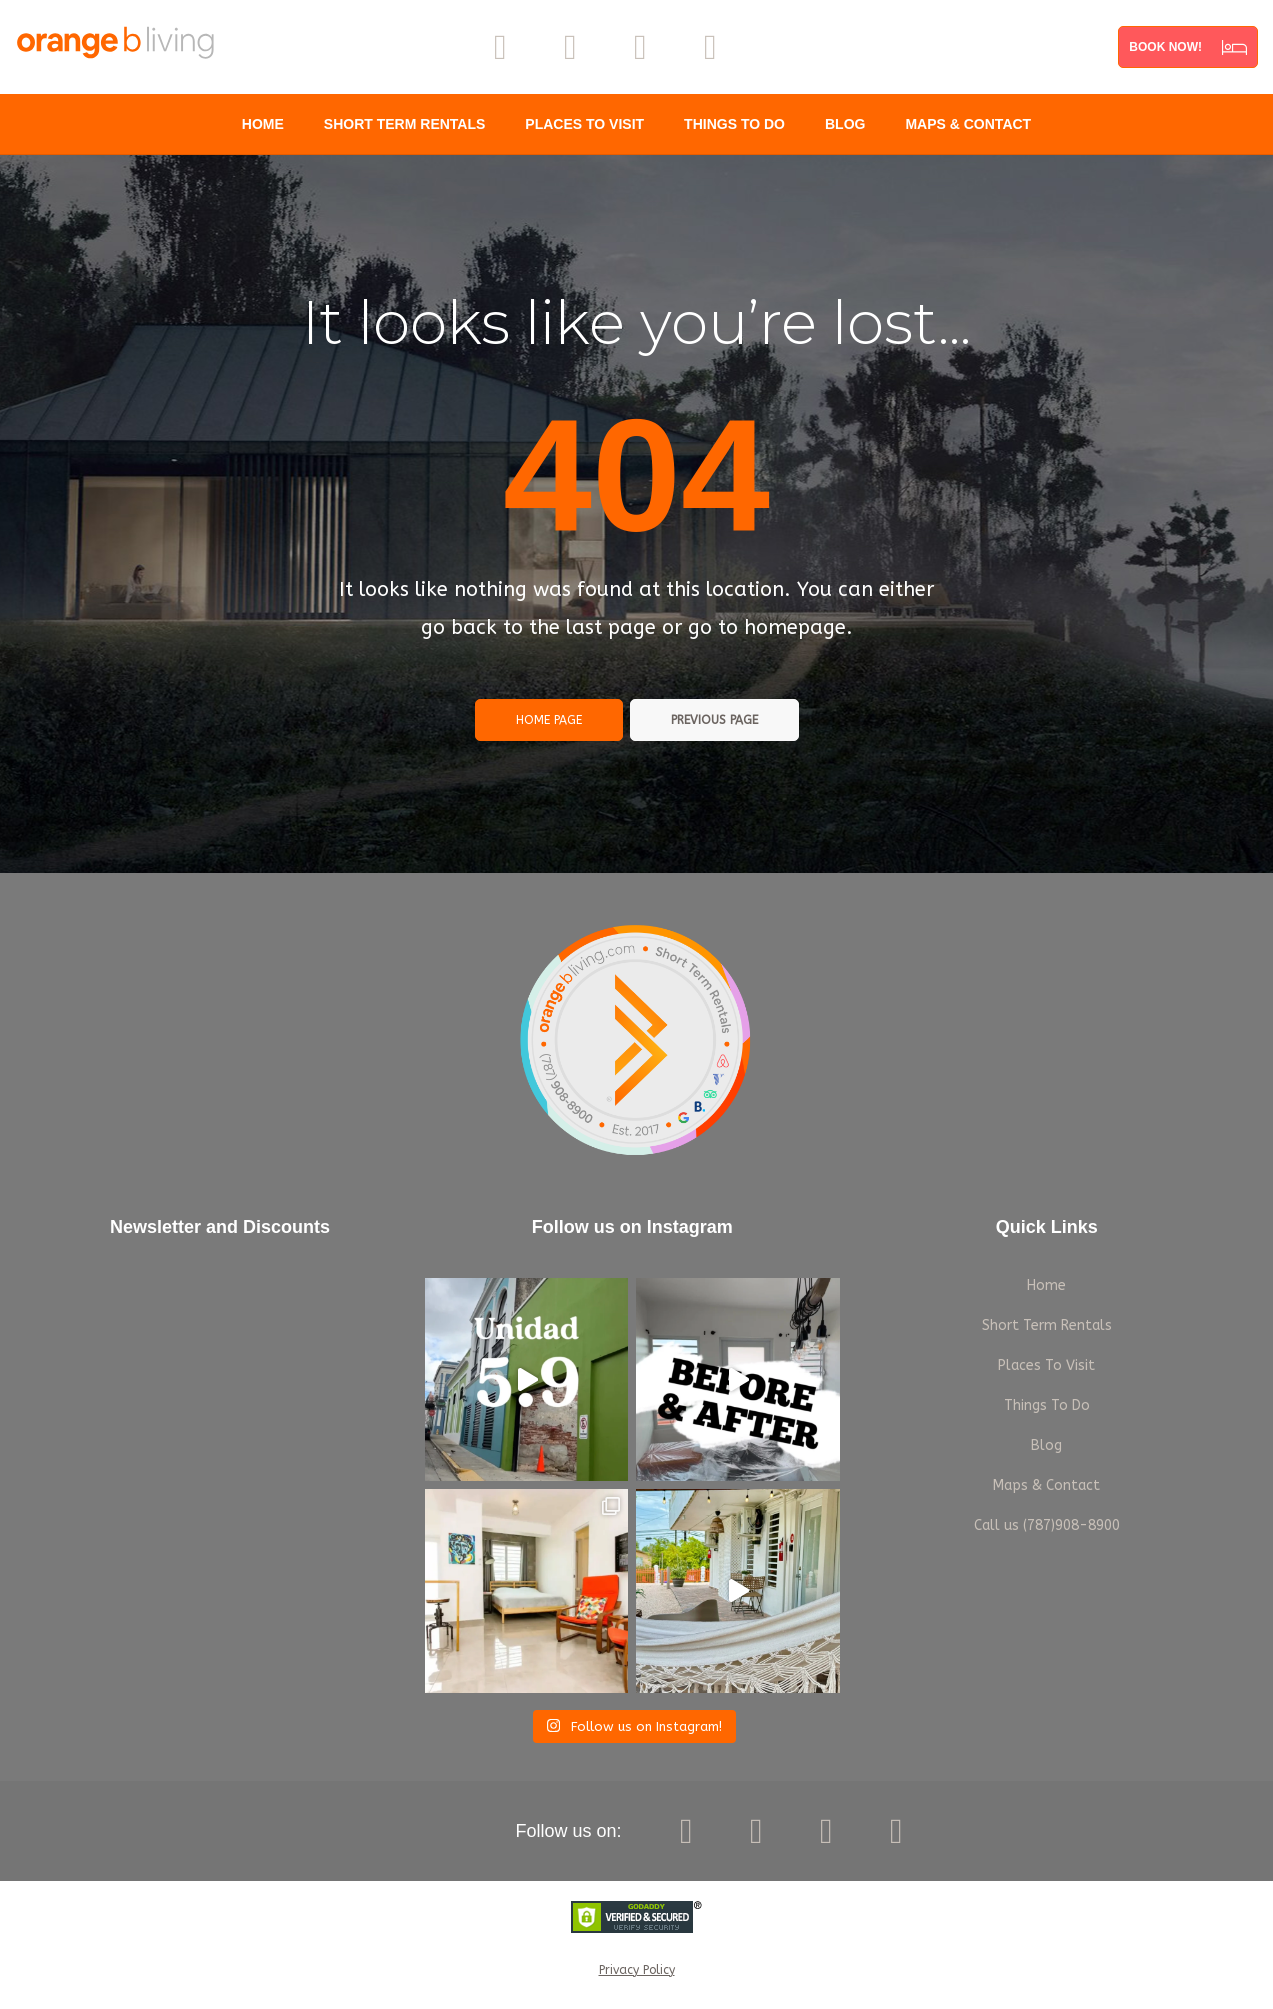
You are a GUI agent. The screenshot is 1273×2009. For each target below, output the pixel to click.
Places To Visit (584, 124)
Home (263, 124)
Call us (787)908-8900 (1047, 1525)
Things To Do (734, 124)
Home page (549, 720)
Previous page (714, 720)
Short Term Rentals (405, 124)
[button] (1188, 47)
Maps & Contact (968, 124)
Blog (845, 124)
